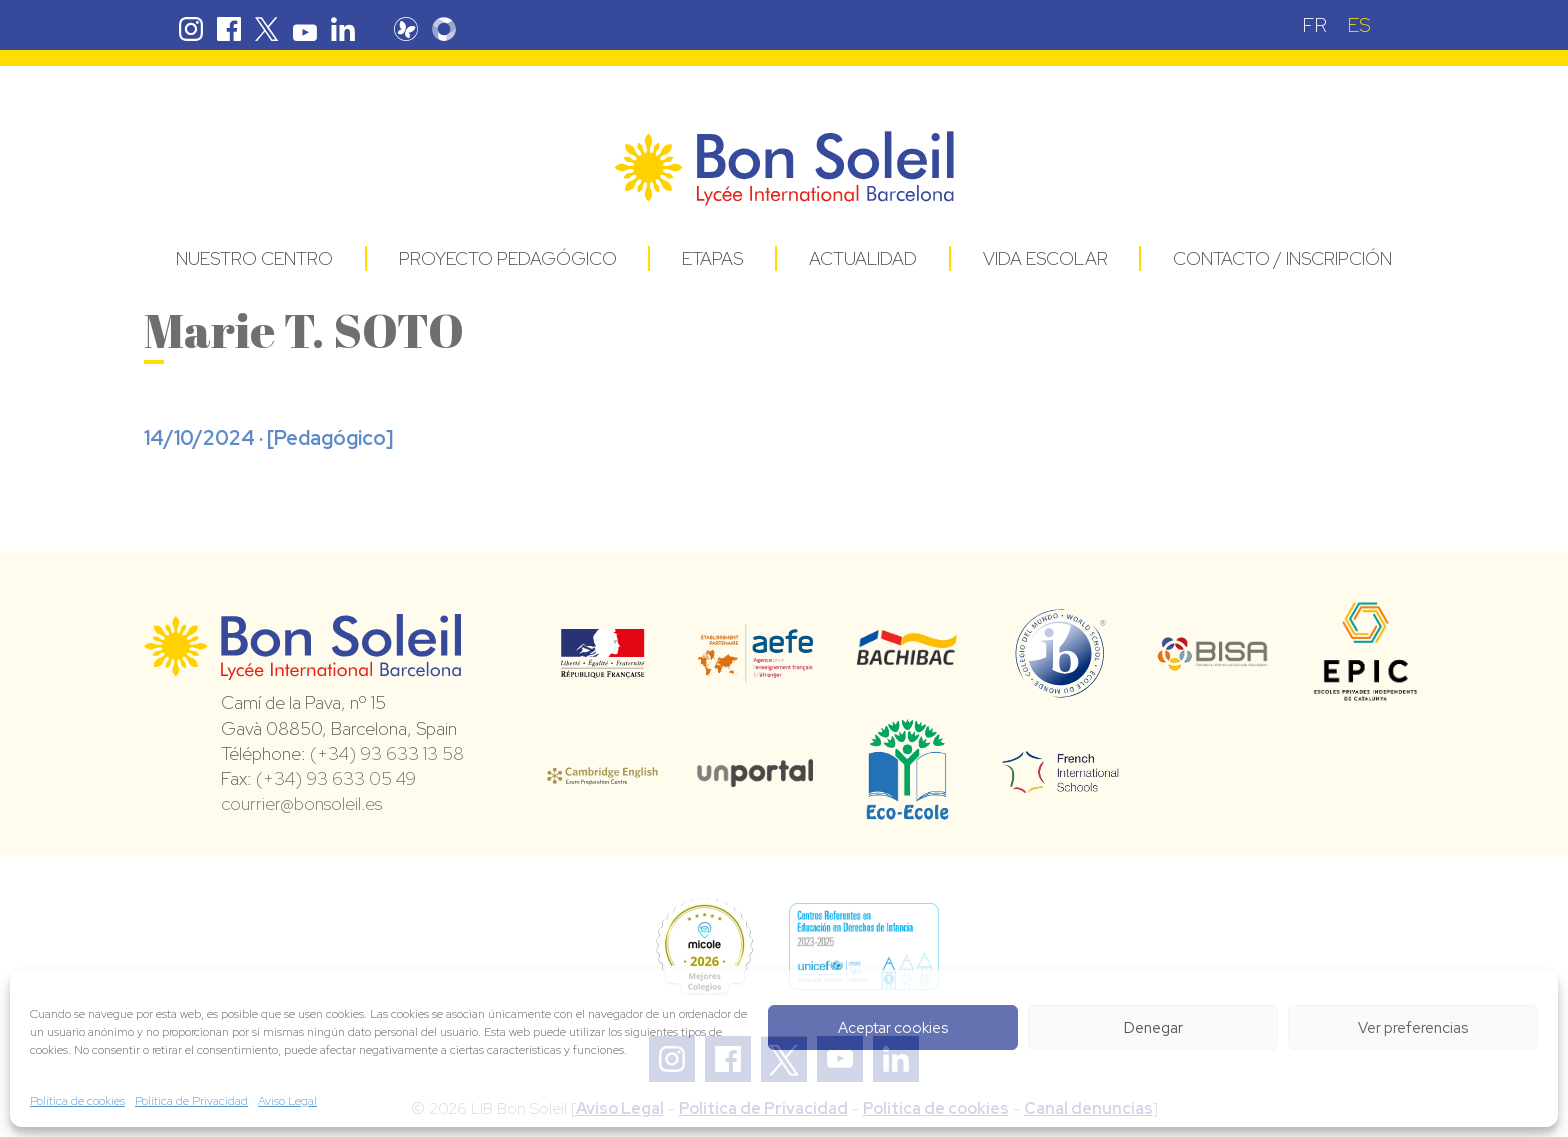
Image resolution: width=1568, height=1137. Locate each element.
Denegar (1153, 1028)
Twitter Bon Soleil (267, 29)
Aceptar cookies (893, 1028)
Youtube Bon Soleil (305, 29)
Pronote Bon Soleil (416, 29)
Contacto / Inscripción (1282, 258)
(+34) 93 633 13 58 (387, 753)
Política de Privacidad (191, 1101)
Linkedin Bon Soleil (343, 29)
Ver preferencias (1413, 1028)
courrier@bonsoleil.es (301, 803)
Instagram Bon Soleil (191, 29)
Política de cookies (77, 1101)
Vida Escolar (1045, 258)
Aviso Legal (287, 1101)
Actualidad (863, 258)
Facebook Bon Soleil (229, 29)
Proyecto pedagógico (508, 258)
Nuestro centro (254, 258)
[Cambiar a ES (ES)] (1359, 24)
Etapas (712, 258)
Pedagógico (330, 438)
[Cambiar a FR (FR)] (1314, 24)
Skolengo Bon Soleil (454, 29)
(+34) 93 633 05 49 (336, 778)
